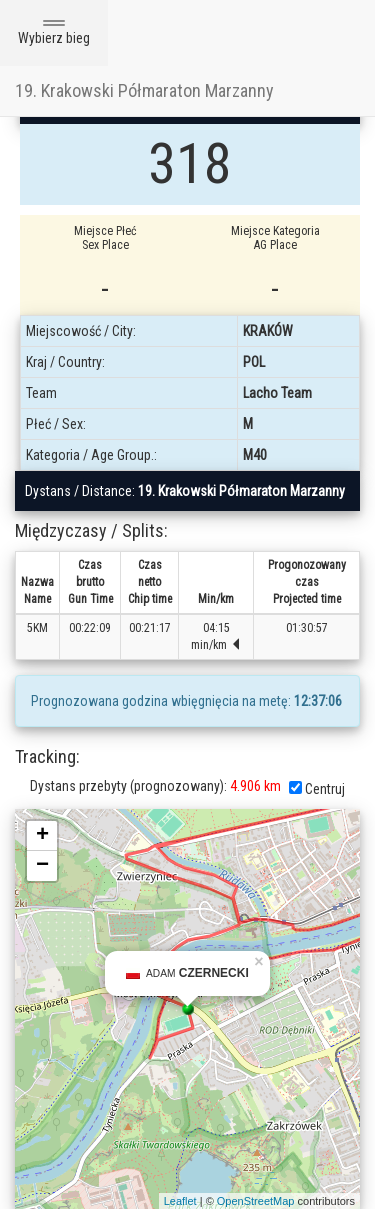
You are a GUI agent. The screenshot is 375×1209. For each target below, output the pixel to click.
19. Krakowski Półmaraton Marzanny (144, 90)
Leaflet (180, 1201)
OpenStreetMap (256, 1201)
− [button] (42, 866)
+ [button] (42, 836)
